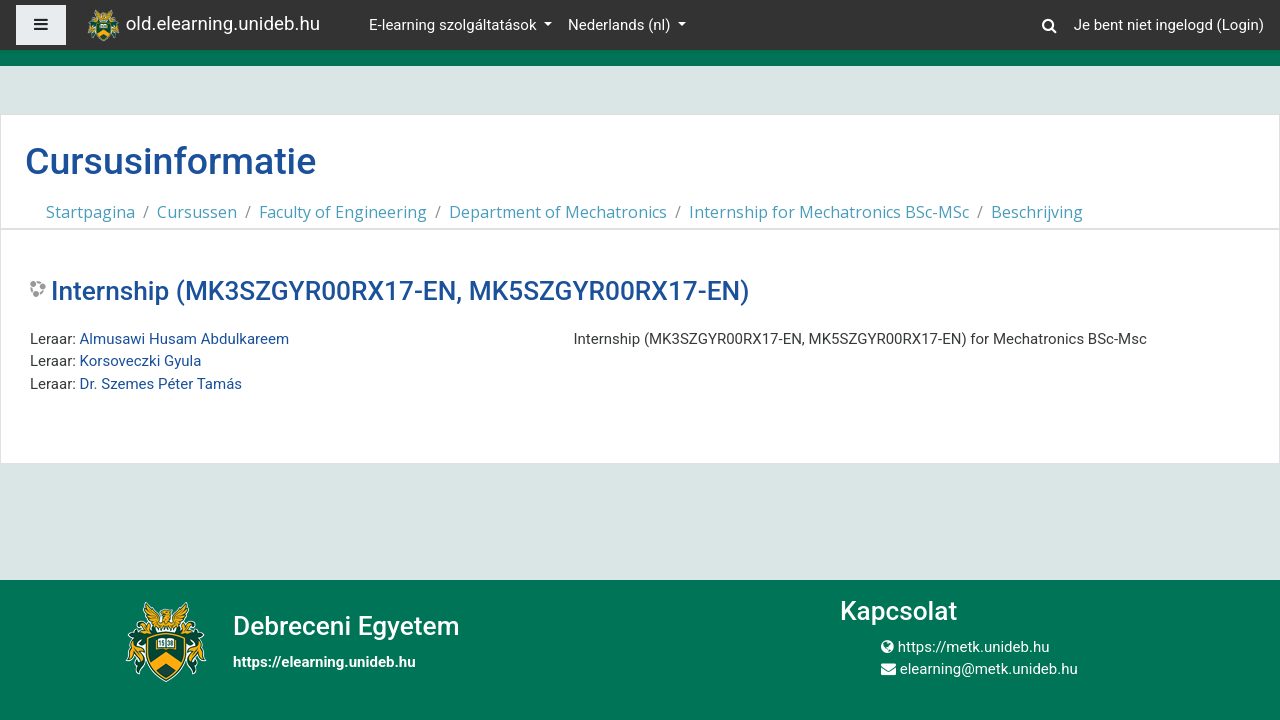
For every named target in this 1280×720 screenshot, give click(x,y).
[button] (1050, 22)
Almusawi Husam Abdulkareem (185, 339)
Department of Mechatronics (558, 212)
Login (1240, 25)
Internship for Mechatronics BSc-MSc (829, 212)
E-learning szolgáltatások (454, 25)
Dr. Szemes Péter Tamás (161, 384)
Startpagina (90, 212)
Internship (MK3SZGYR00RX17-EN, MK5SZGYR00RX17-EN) (400, 291)
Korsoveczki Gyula (141, 361)
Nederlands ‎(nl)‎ (621, 25)
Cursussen (197, 212)
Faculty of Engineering (343, 212)
